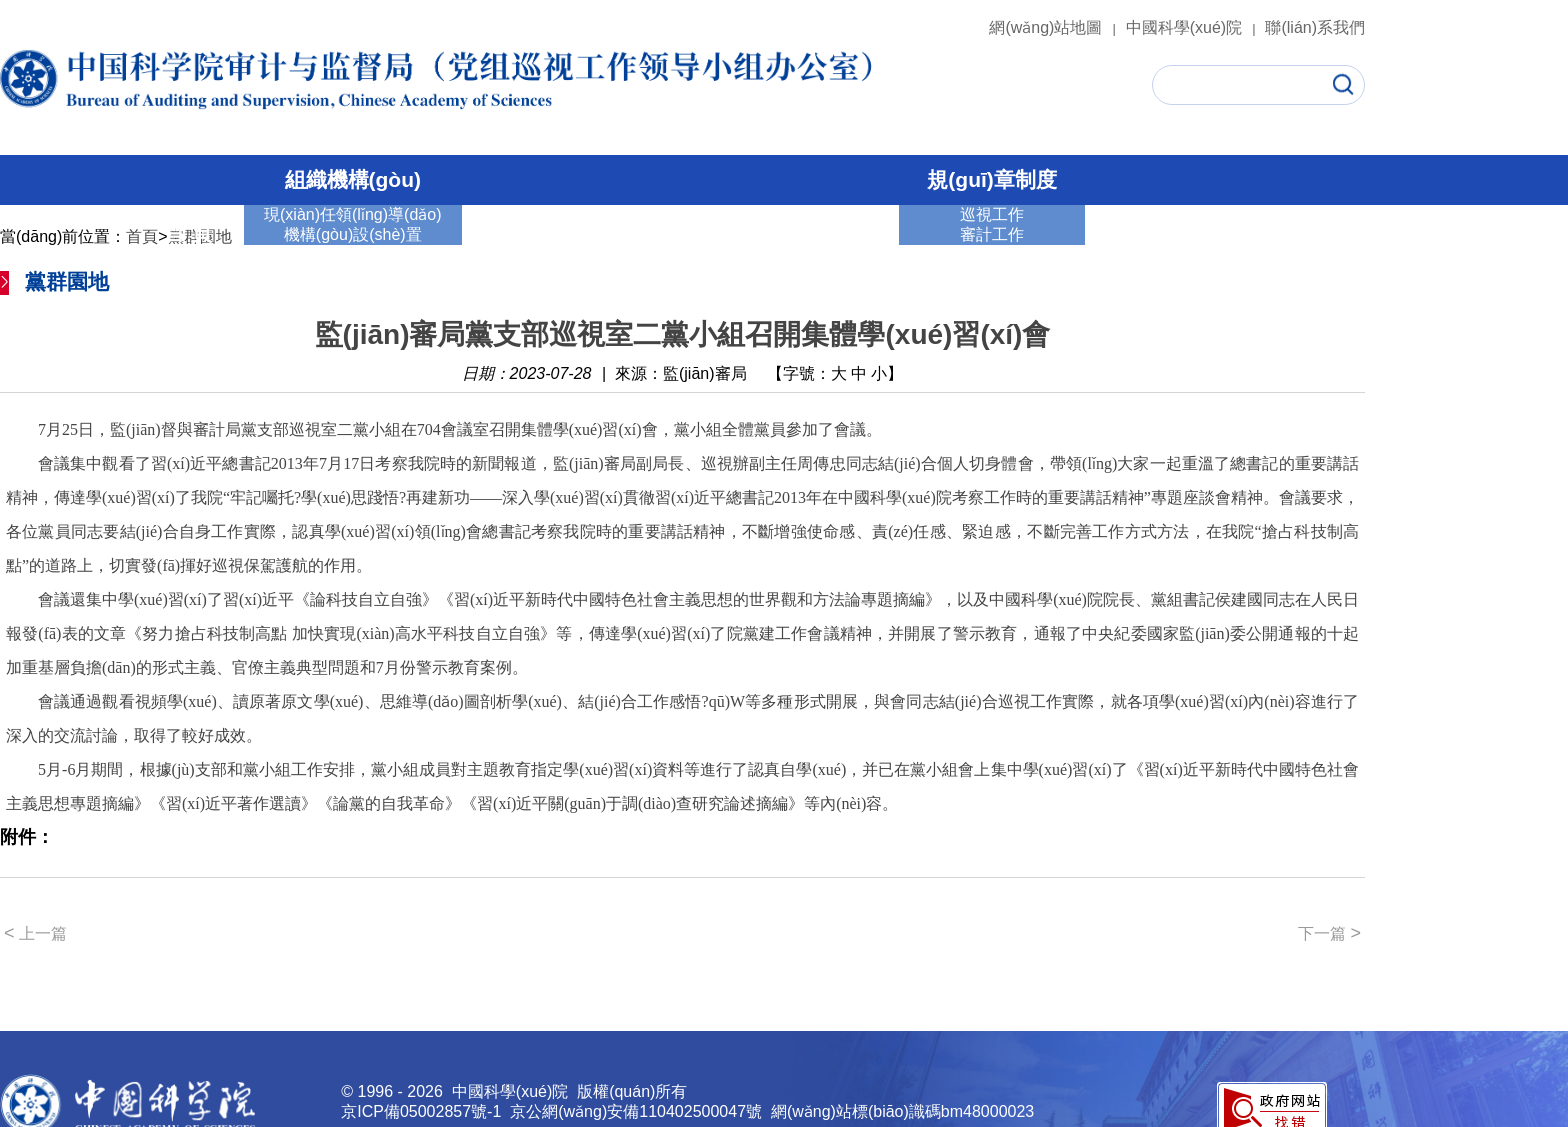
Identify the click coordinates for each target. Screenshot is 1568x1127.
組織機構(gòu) (353, 179)
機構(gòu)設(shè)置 (353, 234)
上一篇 (35, 933)
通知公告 (1159, 232)
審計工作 (680, 232)
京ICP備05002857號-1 (421, 1111)
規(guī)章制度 (991, 179)
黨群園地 (825, 232)
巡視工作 (536, 232)
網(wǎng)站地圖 (1055, 27)
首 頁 (188, 232)
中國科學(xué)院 (1194, 27)
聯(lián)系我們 (1315, 27)
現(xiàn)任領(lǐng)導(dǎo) (352, 214)
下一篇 (1329, 933)
